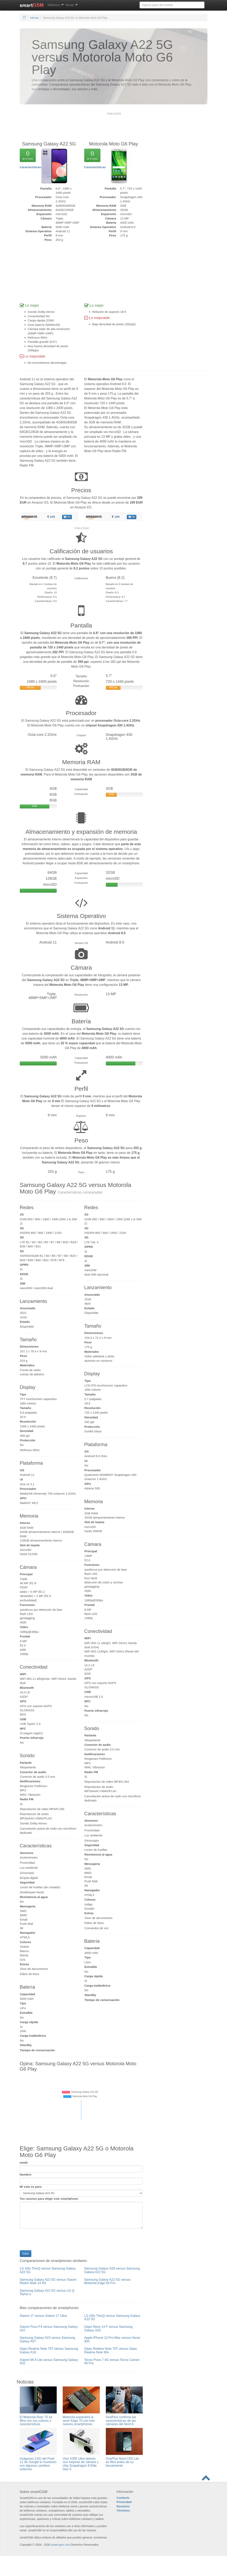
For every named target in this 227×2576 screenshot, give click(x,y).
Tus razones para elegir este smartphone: (49, 2198)
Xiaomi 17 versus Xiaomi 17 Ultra (43, 2315)
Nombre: (26, 2174)
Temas (71, 5)
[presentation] (50, 2239)
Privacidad (124, 2502)
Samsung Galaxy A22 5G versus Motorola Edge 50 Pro (107, 2281)
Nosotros (123, 2506)
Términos (123, 2510)
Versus (34, 17)
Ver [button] (66, 517)
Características (30, 167)
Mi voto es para (31, 2186)
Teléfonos (55, 5)
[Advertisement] (81, 274)
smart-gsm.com (60, 2544)
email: (24, 2162)
